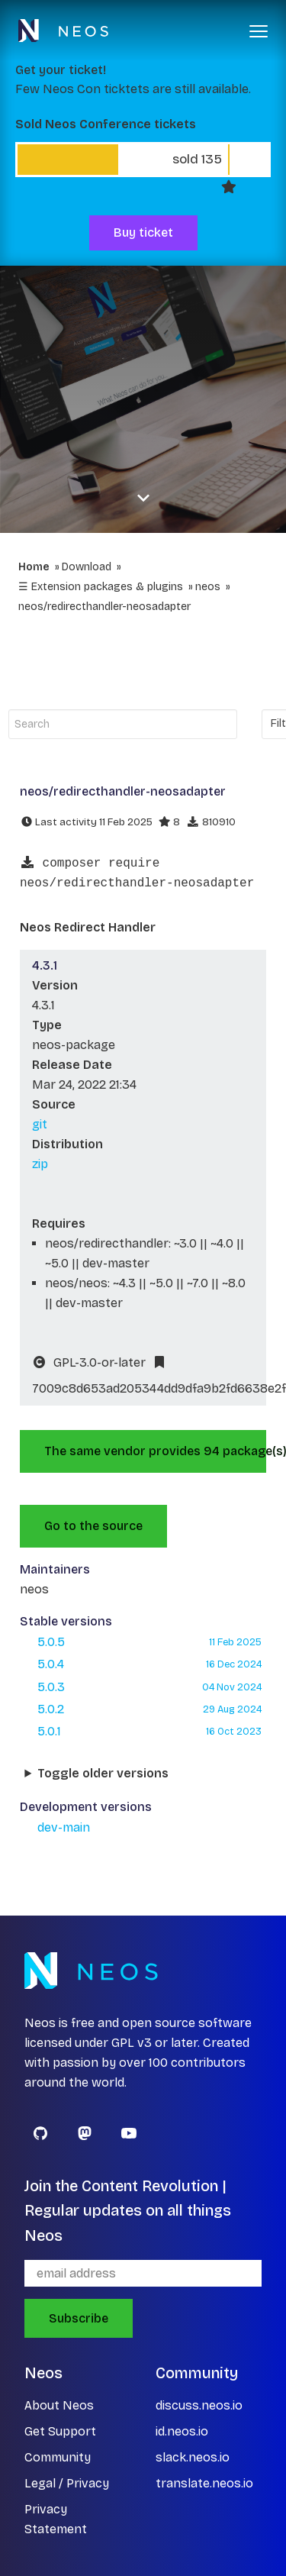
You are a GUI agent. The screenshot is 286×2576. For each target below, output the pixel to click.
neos (207, 586)
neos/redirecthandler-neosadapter (104, 606)
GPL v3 (131, 2042)
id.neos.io (182, 2431)
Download (86, 566)
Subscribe (78, 2318)
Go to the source (93, 1526)
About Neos (59, 2405)
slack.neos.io (193, 2457)
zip (40, 1164)
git (39, 1124)
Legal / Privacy (66, 2483)
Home (34, 566)
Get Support (60, 2431)
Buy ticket (143, 232)
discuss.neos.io (199, 2405)
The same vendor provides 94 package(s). (155, 1451)
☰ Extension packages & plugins (100, 586)
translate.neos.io (204, 2483)
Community (57, 2457)
